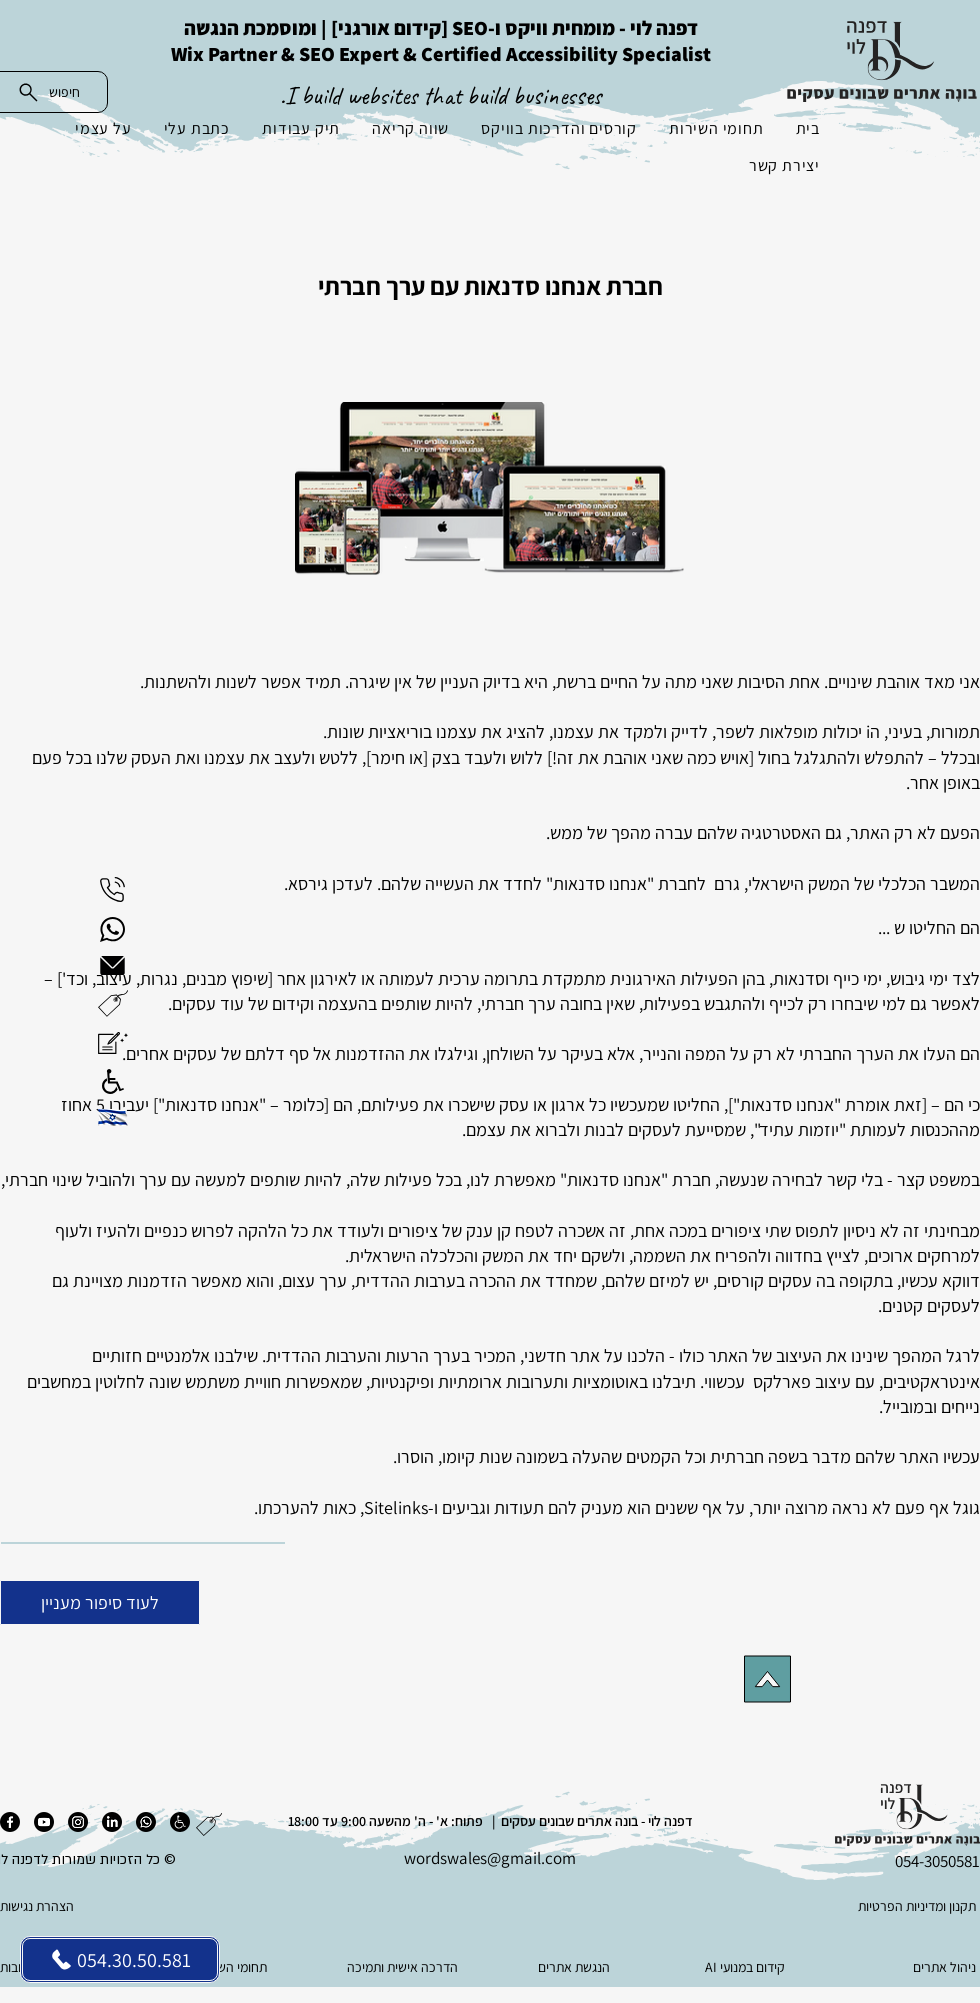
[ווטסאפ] (146, 1822)
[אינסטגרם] (78, 1822)
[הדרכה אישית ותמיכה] (404, 1967)
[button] (113, 1003)
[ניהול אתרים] (917, 1967)
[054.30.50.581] (120, 1959)
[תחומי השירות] (233, 1967)
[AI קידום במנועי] (746, 1967)
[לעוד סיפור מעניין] (100, 1602)
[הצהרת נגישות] (100, 1906)
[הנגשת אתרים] (575, 1967)
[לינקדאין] (112, 1822)
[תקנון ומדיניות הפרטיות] (878, 1906)
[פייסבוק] (10, 1822)
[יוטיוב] (44, 1822)
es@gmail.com (524, 1858)
